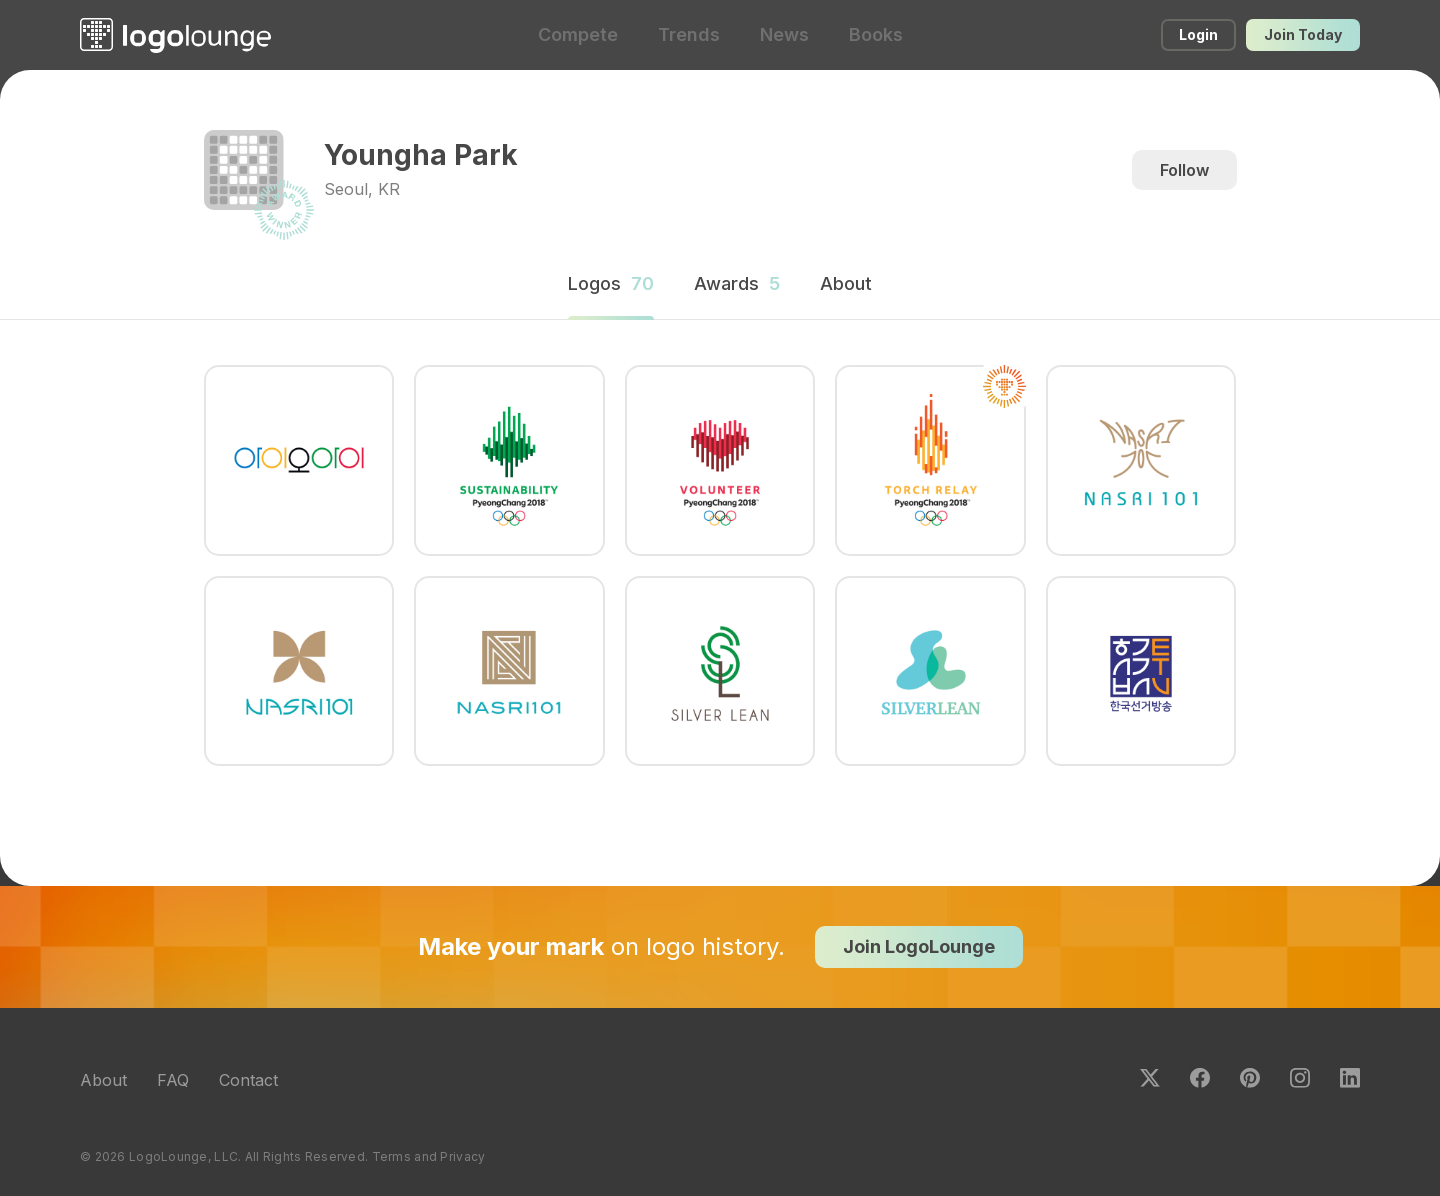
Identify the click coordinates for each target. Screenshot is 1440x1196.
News (784, 34)
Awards (737, 283)
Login (1198, 34)
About (103, 1080)
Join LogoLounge (919, 946)
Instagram (1300, 1078)
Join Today (1303, 34)
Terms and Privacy (429, 1156)
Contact (248, 1080)
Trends (689, 34)
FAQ (173, 1080)
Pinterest (1250, 1078)
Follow (1184, 170)
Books (876, 34)
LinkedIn (1350, 1078)
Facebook (1200, 1078)
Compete (578, 34)
